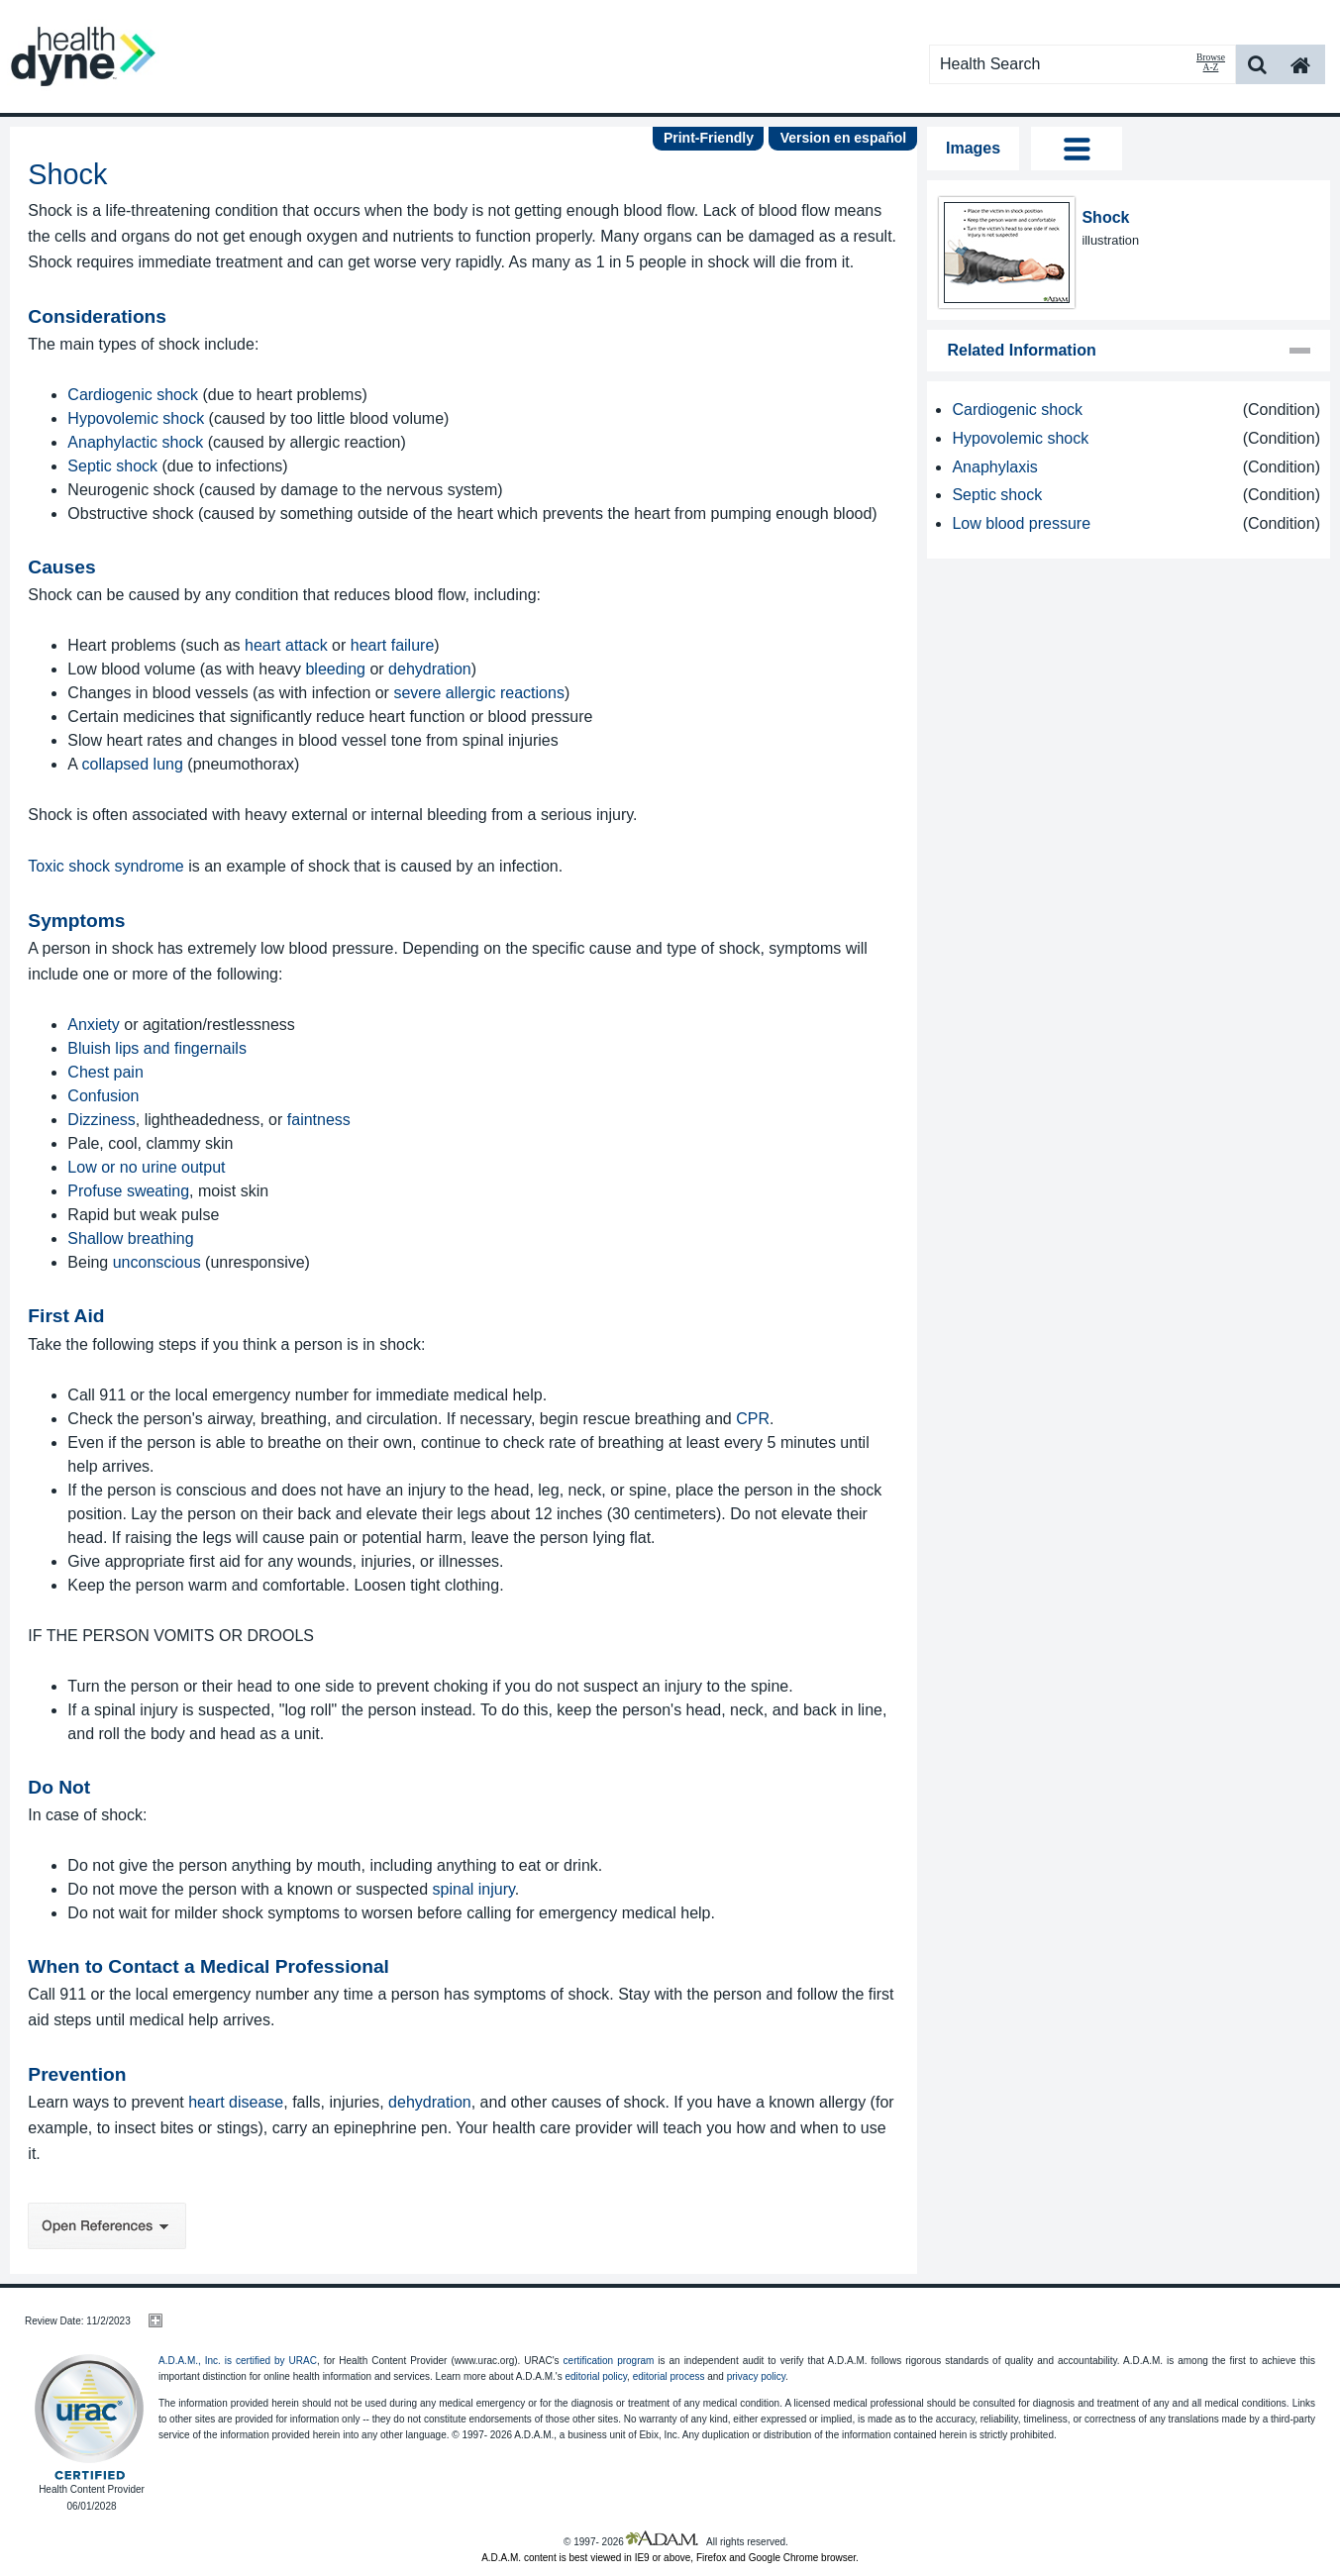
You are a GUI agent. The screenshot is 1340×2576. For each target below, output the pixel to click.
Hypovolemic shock (135, 418)
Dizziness (101, 1119)
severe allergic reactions (479, 692)
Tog (1076, 148)
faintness (319, 1119)
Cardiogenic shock (132, 394)
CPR (753, 1418)
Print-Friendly (709, 138)
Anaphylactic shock (135, 442)
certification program (609, 2360)
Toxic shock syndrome (105, 866)
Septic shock (112, 466)
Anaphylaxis (994, 467)
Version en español (843, 138)
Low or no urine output (146, 1167)
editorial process (669, 2376)
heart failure (393, 645)
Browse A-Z (1210, 62)
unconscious (157, 1262)
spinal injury (474, 1889)
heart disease (235, 2102)
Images (973, 148)
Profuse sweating (128, 1191)
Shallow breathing (130, 1238)
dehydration (429, 669)
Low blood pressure (1021, 523)
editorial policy (596, 2376)
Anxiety (93, 1024)
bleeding (335, 669)
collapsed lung (132, 764)
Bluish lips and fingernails (157, 1048)
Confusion (103, 1095)
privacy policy (756, 2376)
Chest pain (105, 1072)
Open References (107, 2226)
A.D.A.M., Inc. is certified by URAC (237, 2360)
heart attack (286, 645)
